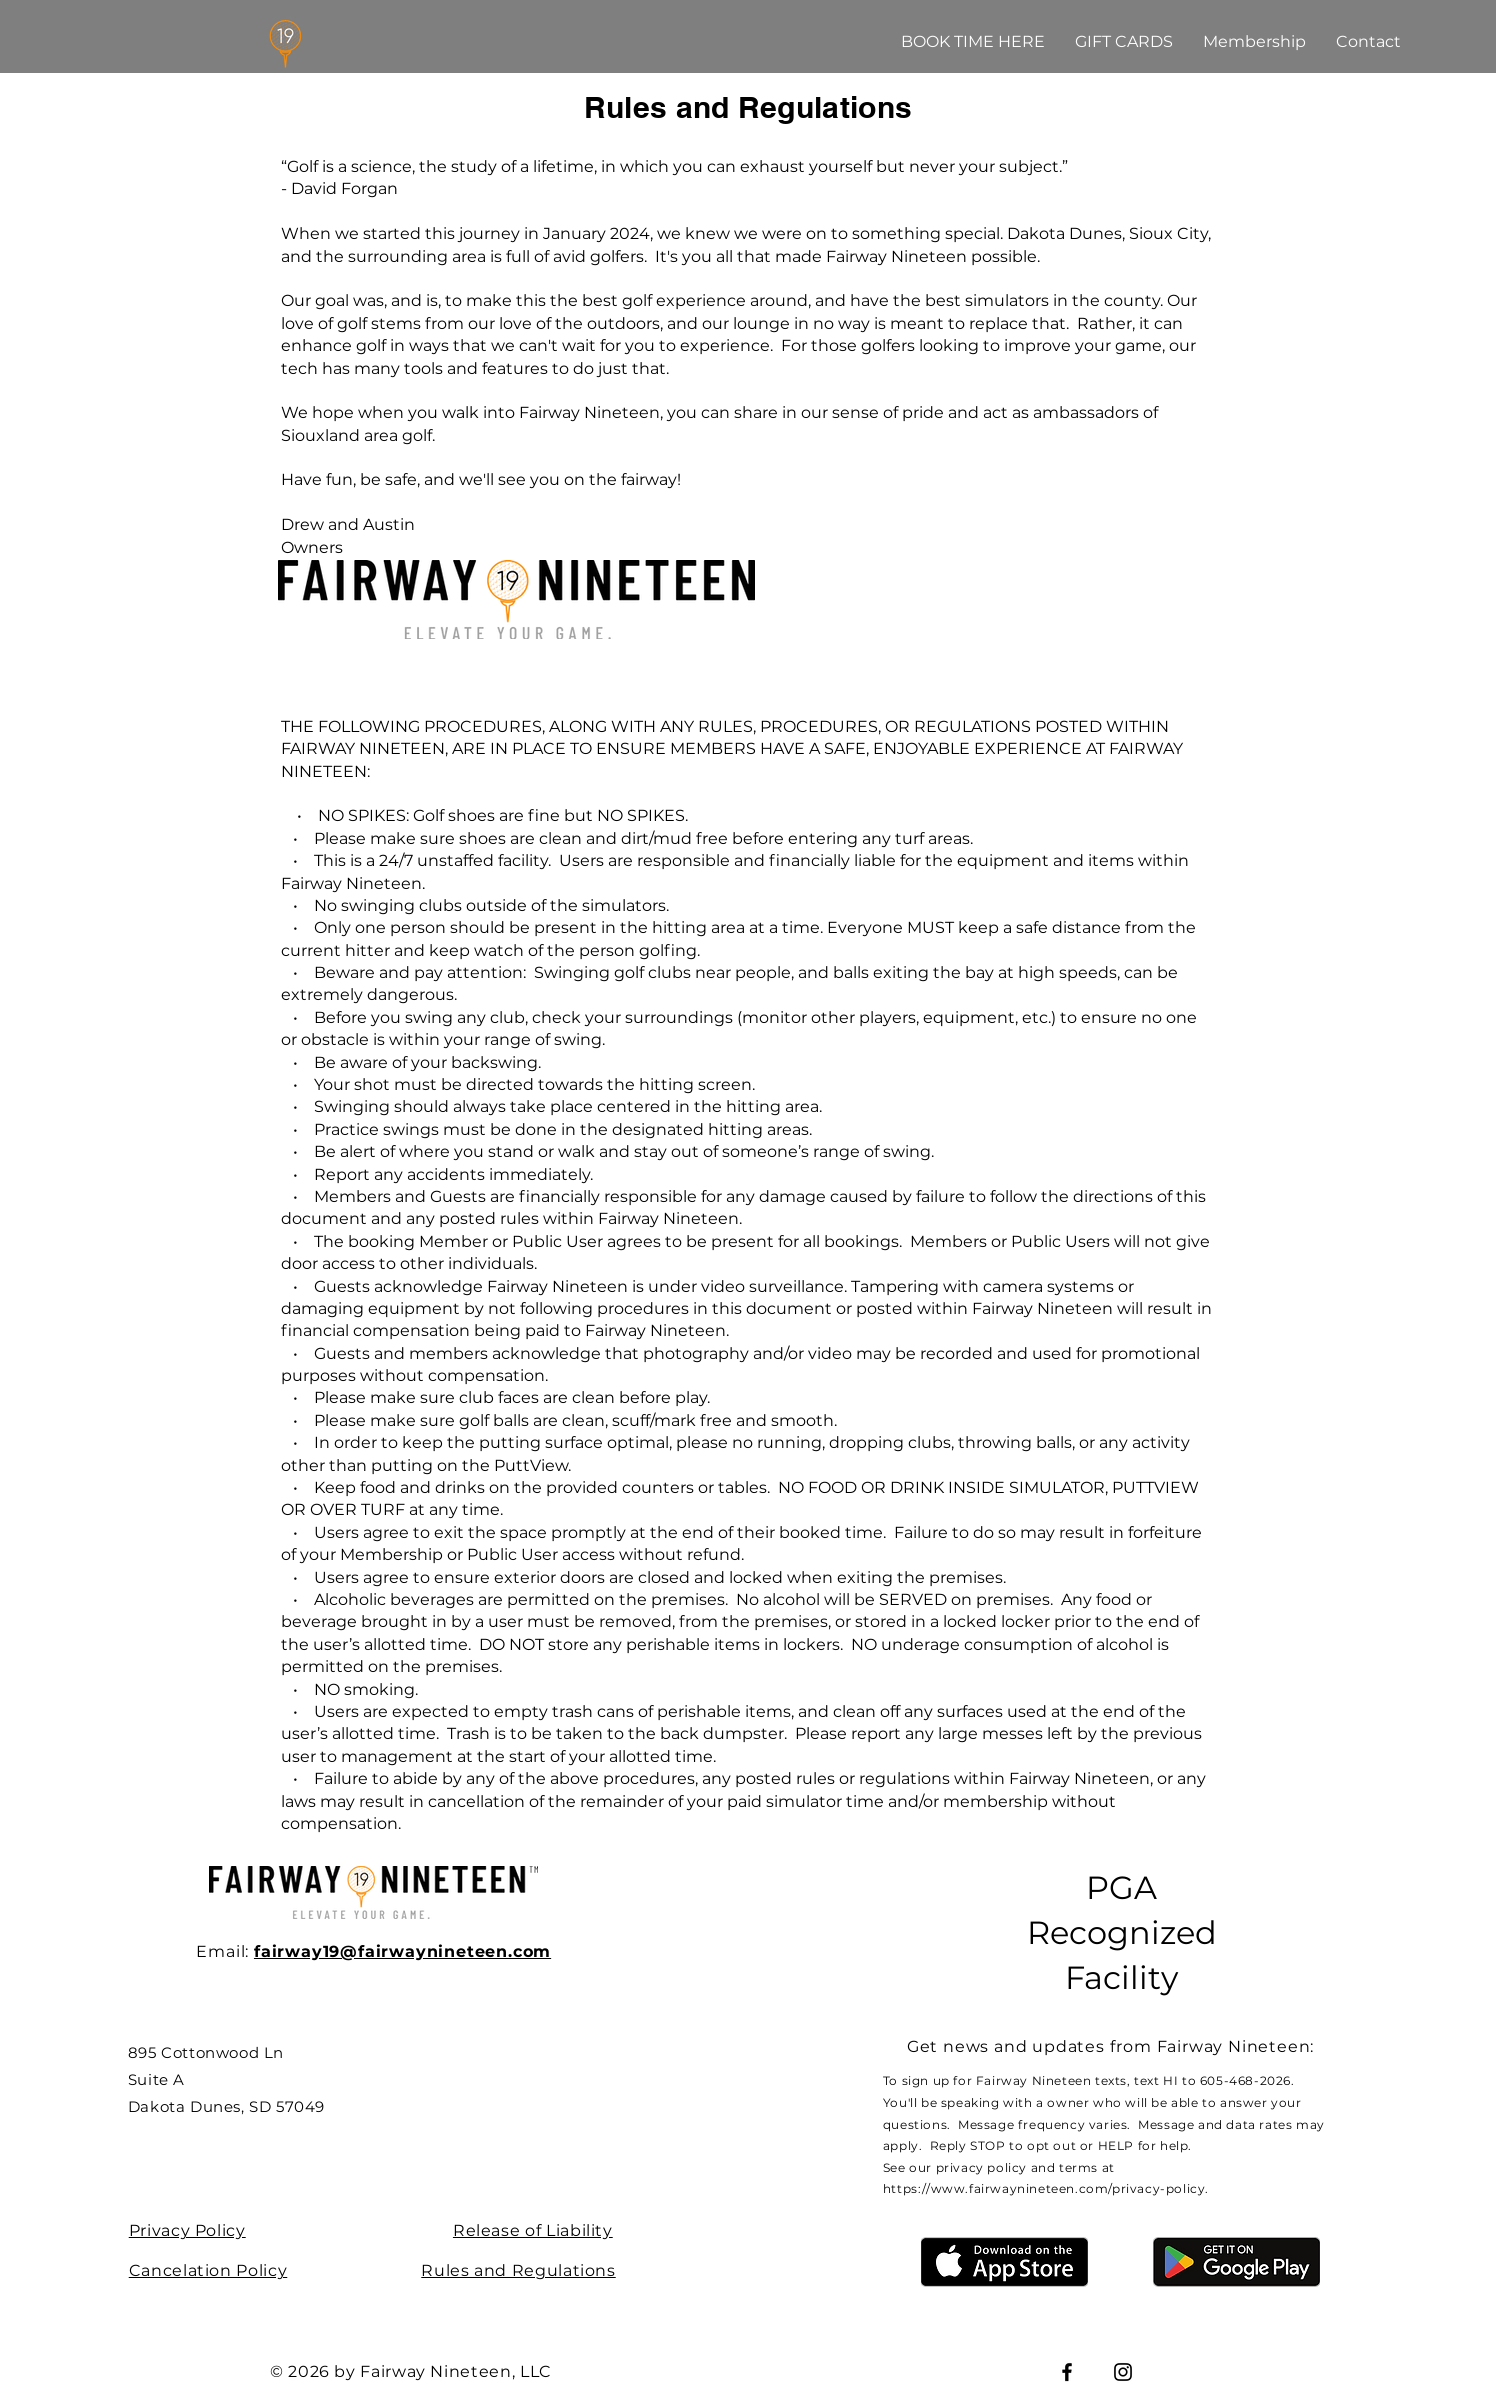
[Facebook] (1067, 2372)
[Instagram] (1123, 2372)
